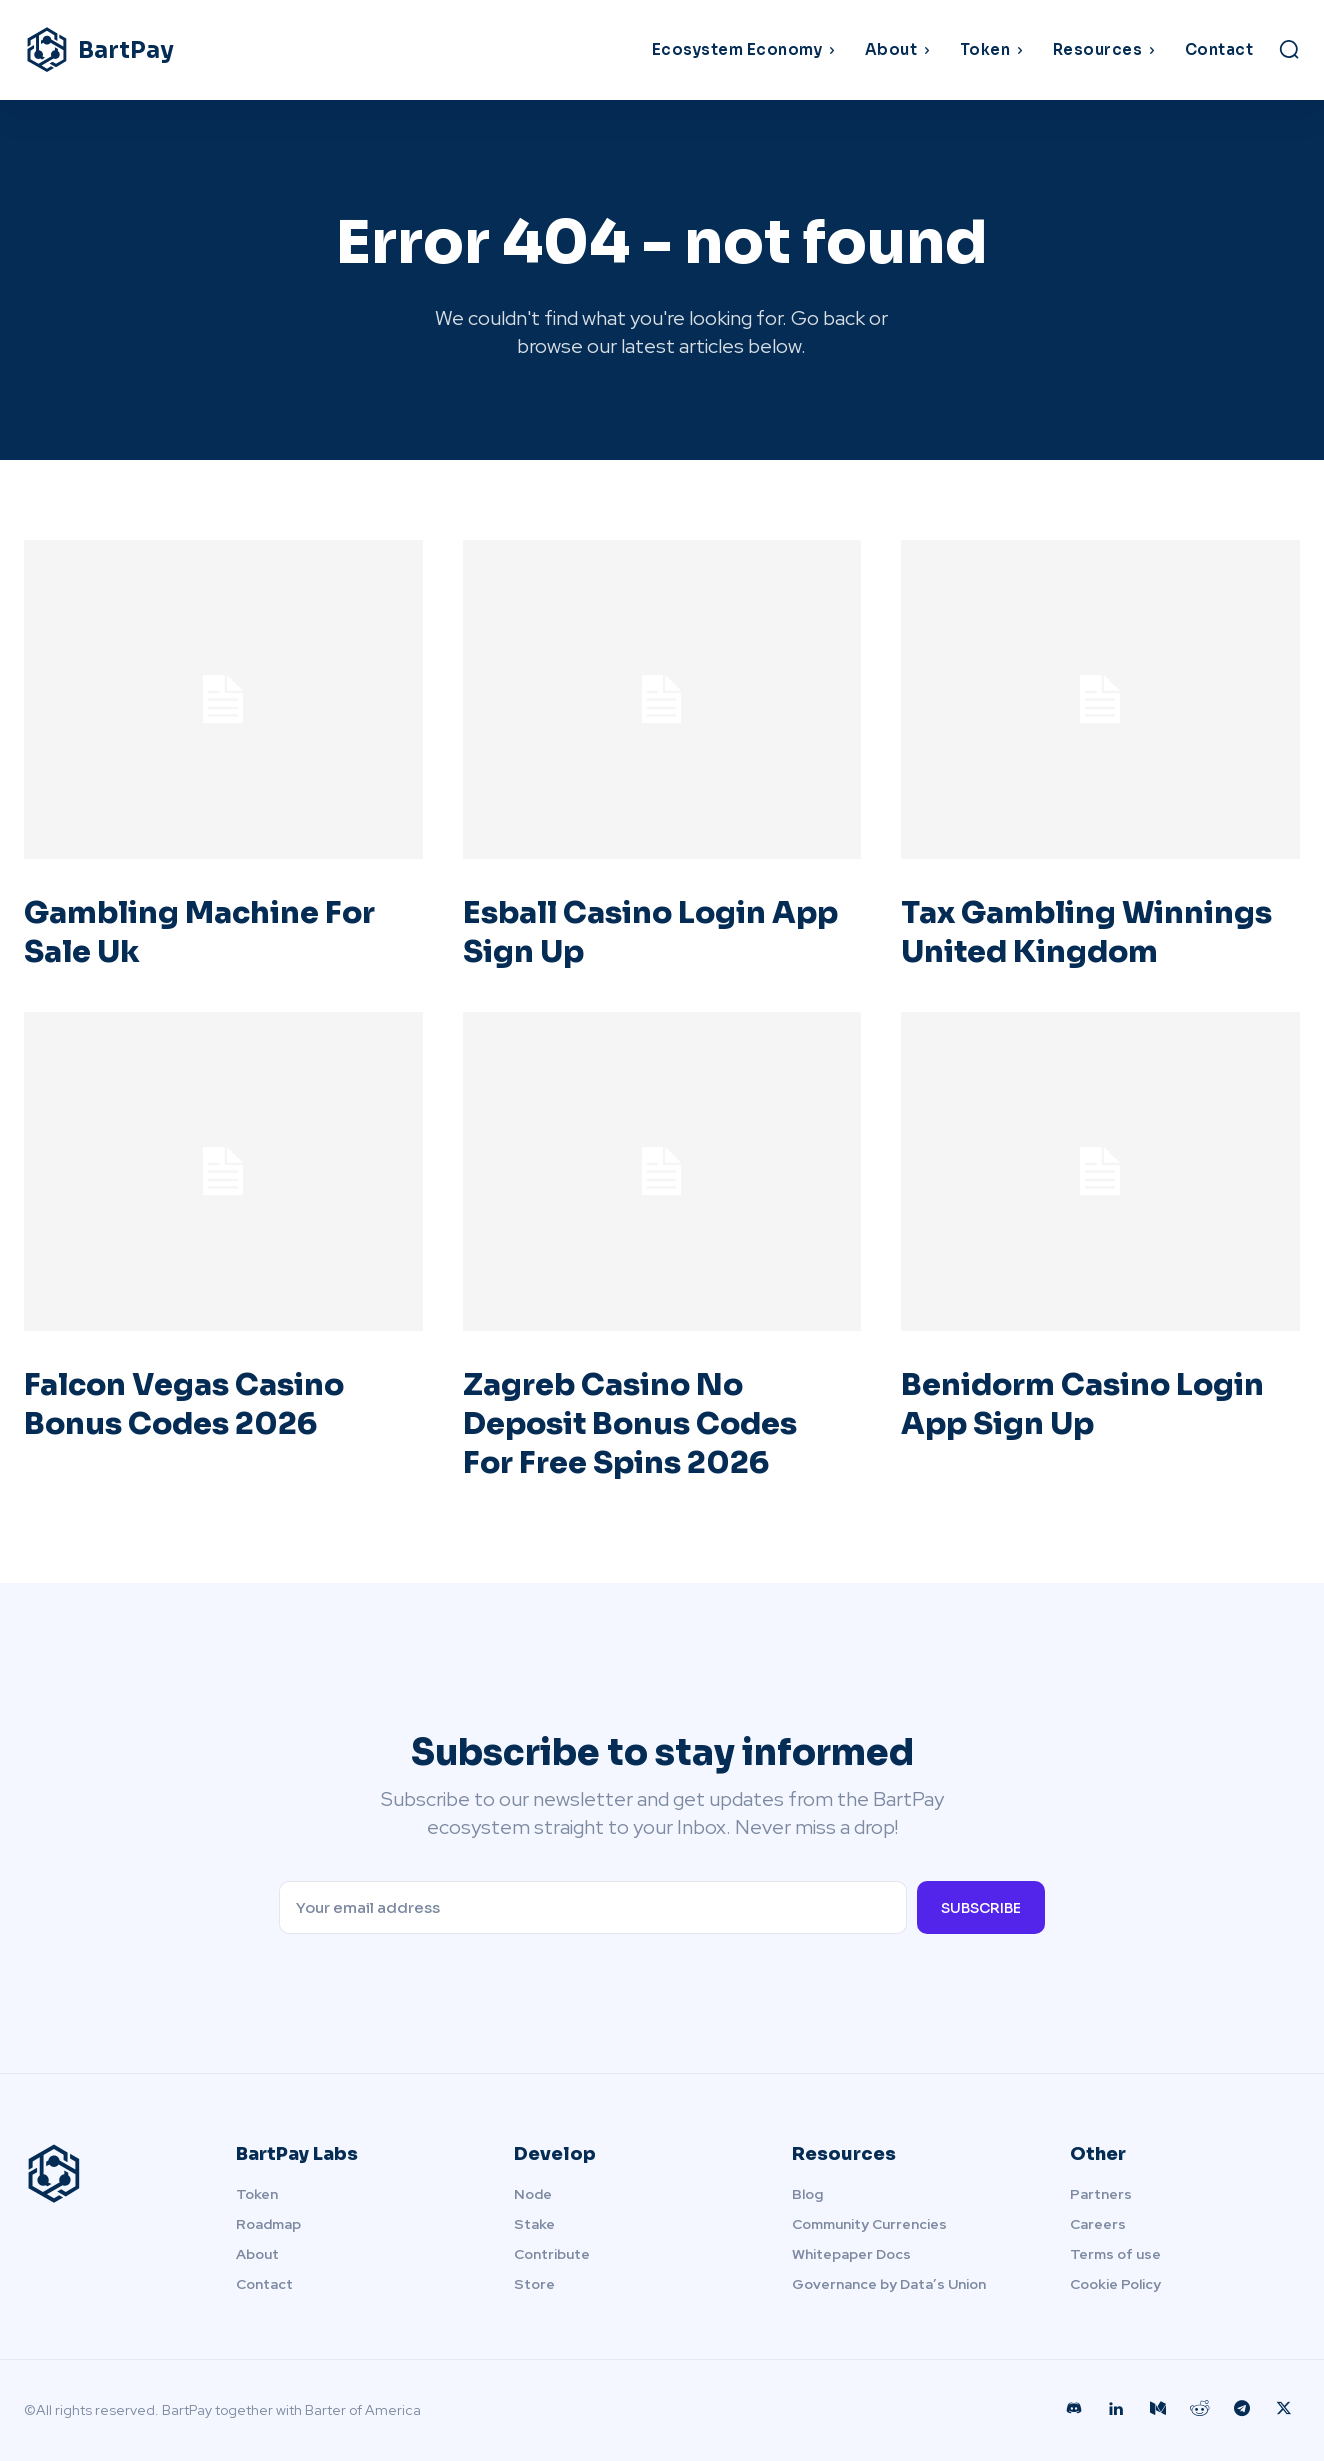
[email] (593, 1907)
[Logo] (183, 50)
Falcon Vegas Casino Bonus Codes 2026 (184, 1404)
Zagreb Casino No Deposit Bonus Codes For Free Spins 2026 (630, 1424)
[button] (1289, 49)
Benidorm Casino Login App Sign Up (1082, 1404)
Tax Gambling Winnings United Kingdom (1086, 932)
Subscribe (981, 1908)
